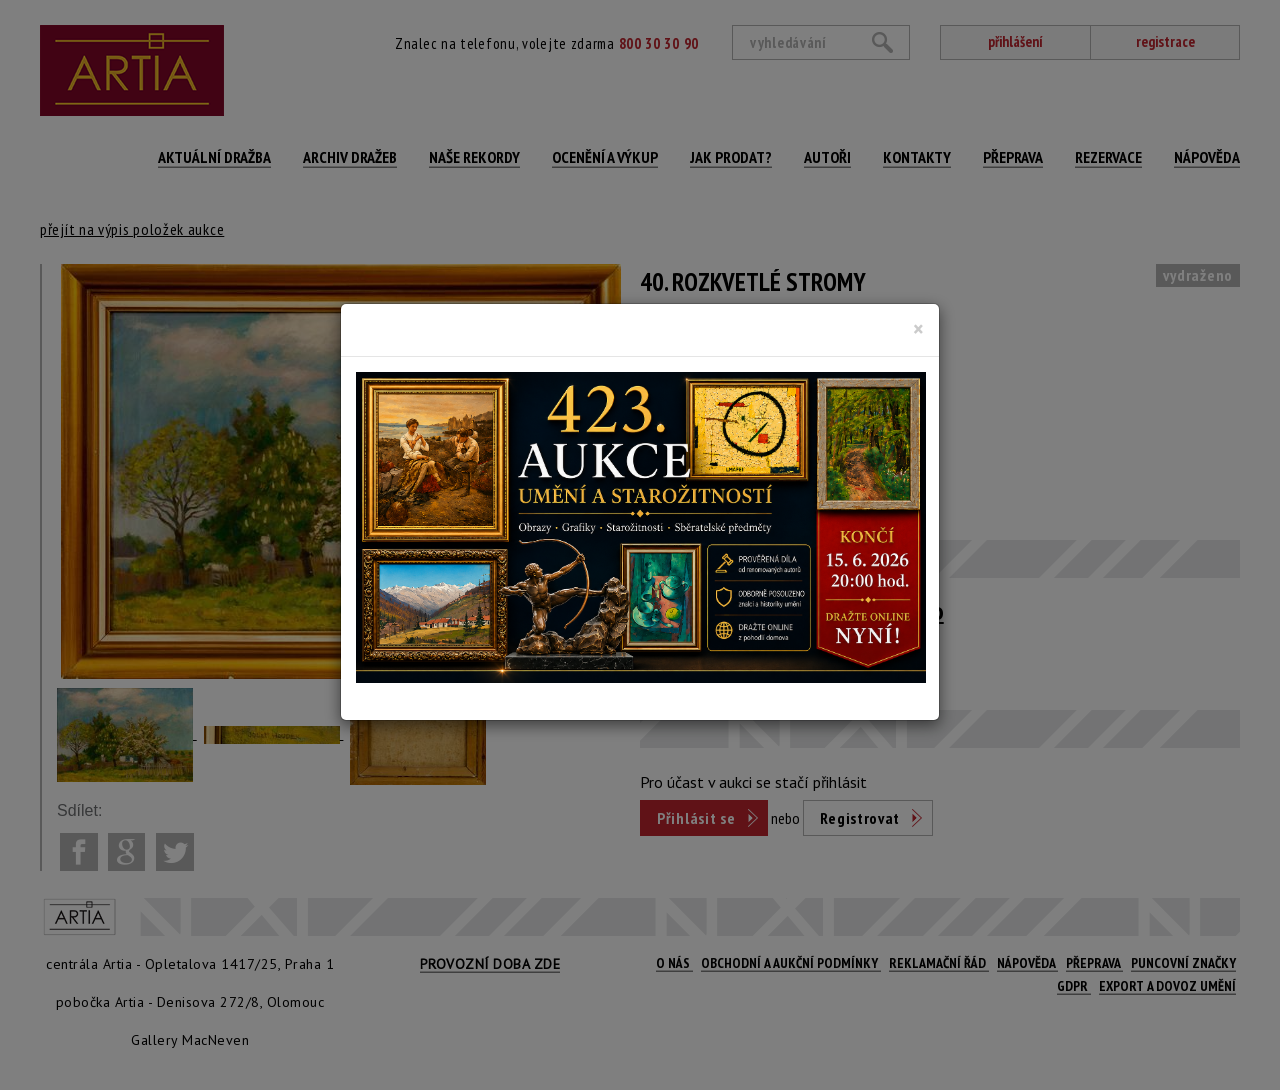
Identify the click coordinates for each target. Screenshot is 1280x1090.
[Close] (918, 329)
